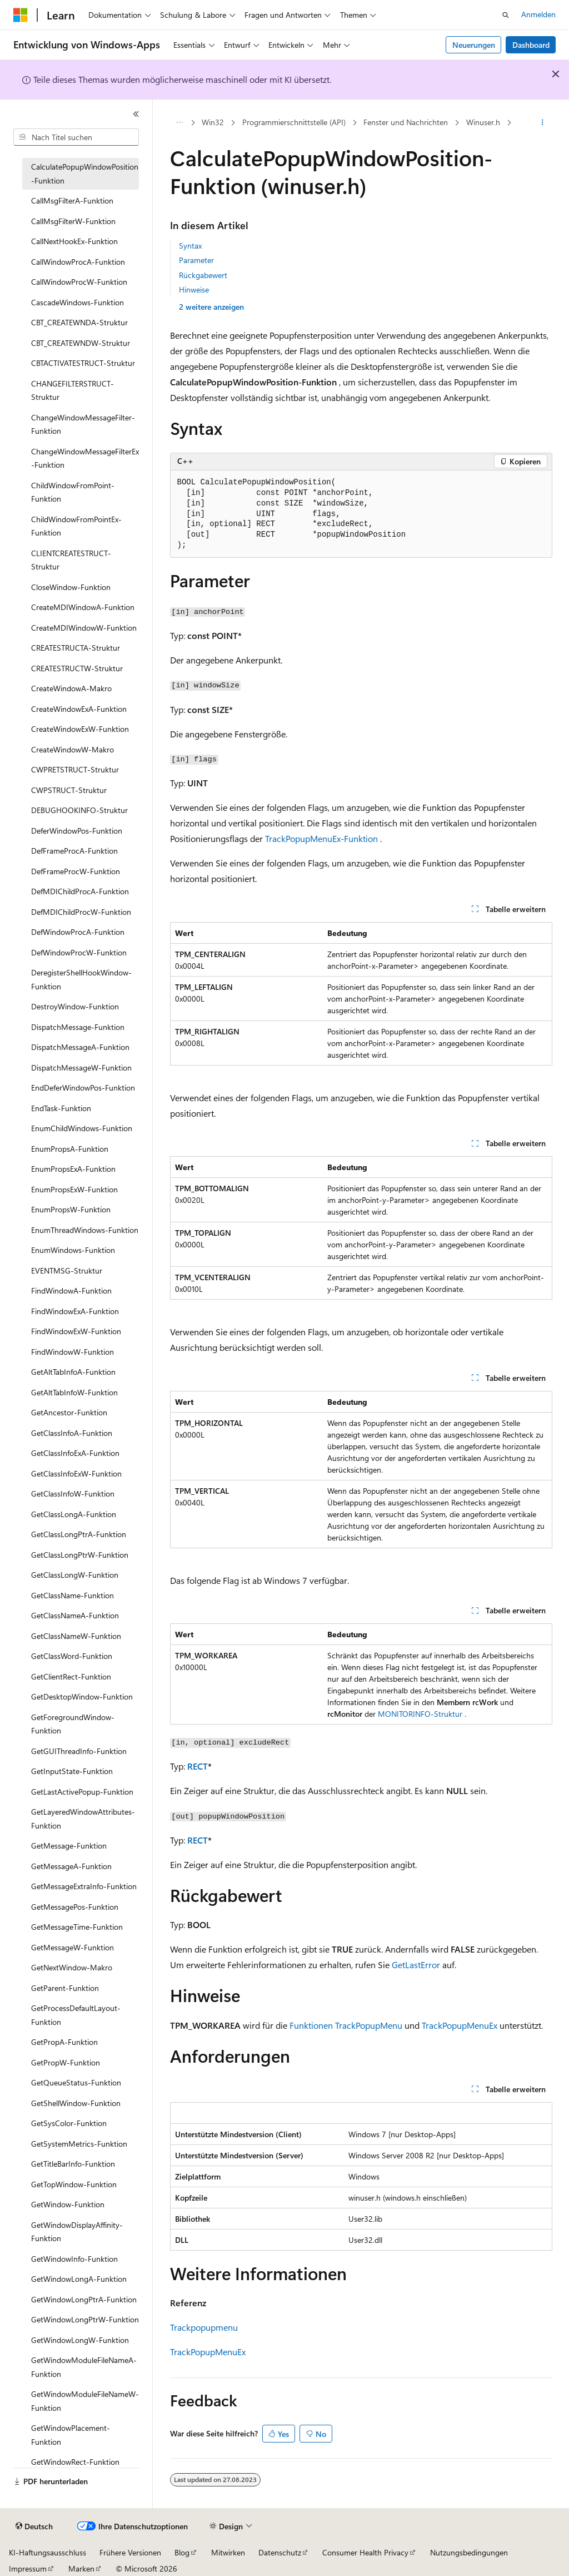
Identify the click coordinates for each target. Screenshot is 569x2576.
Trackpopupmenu (204, 2327)
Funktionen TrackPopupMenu (346, 2025)
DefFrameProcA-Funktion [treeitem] (74, 850)
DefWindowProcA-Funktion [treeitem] (77, 932)
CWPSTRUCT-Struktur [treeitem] (69, 790)
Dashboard (531, 44)
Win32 (213, 122)
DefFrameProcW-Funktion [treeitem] (75, 871)
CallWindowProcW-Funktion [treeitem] (79, 281)
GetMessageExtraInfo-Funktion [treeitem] (84, 1886)
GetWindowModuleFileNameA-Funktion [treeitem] (84, 2367)
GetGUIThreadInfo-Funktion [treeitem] (79, 1751)
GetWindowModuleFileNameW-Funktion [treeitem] (85, 2401)
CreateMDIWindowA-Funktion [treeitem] (82, 607)
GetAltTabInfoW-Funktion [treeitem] (74, 1392)
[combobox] (76, 137)
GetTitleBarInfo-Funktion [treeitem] (73, 2163)
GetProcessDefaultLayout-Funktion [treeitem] (76, 2015)
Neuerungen (473, 44)
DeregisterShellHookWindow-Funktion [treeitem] (81, 979)
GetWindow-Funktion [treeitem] (67, 2204)
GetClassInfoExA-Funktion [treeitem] (75, 1453)
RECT (197, 1766)
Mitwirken (228, 2552)
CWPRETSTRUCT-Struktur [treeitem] (75, 769)
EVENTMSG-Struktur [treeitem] (66, 1270)
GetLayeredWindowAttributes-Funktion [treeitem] (83, 1818)
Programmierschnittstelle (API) (294, 122)
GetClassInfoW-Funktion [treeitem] (72, 1493)
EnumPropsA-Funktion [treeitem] (69, 1148)
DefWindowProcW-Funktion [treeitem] (79, 952)
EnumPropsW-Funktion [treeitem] (71, 1209)
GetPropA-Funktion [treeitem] (64, 2042)
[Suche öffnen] (506, 15)
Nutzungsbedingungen (469, 2552)
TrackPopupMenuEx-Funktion (321, 838)
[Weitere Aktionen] (542, 123)
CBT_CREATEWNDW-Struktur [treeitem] (80, 343)
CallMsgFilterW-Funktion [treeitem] (73, 221)
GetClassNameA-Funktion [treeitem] (75, 1615)
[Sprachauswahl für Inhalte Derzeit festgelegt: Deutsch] (34, 2526)
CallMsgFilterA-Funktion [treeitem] (72, 200)
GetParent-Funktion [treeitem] (65, 1988)
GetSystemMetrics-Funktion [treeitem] (79, 2143)
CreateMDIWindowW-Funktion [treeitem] (84, 627)
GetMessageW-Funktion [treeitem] (72, 1947)
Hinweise (194, 289)
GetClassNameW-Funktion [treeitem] (76, 1636)
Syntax (190, 245)
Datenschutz (279, 2552)
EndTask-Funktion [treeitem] (61, 1108)
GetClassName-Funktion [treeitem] (72, 1595)
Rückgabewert (203, 275)
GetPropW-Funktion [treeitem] (65, 2062)
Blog (181, 2552)
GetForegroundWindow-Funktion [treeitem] (72, 1724)
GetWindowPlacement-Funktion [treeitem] (70, 2435)
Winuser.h (483, 122)
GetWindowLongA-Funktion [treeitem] (79, 2278)
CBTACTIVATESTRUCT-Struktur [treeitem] (83, 363)
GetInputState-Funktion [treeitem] (72, 1771)
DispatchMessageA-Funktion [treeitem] (80, 1047)
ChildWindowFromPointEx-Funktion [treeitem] (76, 526)
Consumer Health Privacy (365, 2552)
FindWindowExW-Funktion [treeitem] (76, 1331)
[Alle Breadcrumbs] (179, 123)
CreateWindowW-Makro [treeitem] (72, 749)
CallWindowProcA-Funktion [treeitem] (78, 261)
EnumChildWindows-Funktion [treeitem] (81, 1128)
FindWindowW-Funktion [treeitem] (72, 1351)
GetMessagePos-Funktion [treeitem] (74, 1906)
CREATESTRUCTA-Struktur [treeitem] (75, 647)
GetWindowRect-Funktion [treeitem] (75, 2461)
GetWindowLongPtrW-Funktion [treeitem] (85, 2319)
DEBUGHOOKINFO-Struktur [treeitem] (79, 810)
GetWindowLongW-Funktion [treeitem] (80, 2340)
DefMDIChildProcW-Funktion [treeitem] (81, 911)
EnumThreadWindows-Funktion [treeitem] (84, 1230)
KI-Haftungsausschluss (47, 2552)
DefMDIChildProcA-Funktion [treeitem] (80, 891)
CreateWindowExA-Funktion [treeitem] (79, 709)
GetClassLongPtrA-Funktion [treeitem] (78, 1534)
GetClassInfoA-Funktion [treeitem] (71, 1433)
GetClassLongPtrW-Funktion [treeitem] (79, 1554)
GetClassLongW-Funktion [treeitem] (74, 1574)
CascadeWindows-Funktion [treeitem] (77, 302)
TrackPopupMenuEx (459, 2025)
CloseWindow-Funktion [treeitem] (71, 587)
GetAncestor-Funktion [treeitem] (69, 1412)
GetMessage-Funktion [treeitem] (69, 1845)
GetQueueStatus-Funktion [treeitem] (76, 2082)
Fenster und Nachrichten (405, 122)
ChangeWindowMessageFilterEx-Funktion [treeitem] (85, 458)
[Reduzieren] (136, 114)
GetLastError (416, 1964)
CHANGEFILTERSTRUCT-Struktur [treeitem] (72, 390)
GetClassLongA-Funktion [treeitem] (73, 1514)
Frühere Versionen (130, 2552)
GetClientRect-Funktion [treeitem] (71, 1676)
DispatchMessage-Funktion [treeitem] (77, 1027)
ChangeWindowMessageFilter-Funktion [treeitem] (83, 424)
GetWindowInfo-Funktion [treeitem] (74, 2258)
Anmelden (538, 14)
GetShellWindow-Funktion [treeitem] (76, 2103)
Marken (81, 2568)
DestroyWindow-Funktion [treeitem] (75, 1006)
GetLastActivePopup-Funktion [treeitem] (82, 1791)
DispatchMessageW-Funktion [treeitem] (81, 1067)
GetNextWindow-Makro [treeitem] (71, 1967)
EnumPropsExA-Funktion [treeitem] (73, 1168)
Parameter (196, 260)
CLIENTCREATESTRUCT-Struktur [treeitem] (71, 560)
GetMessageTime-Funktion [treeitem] (77, 1926)
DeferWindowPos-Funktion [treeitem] (76, 830)
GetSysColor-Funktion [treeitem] (69, 2123)
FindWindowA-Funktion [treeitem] (71, 1290)
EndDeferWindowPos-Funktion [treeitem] (83, 1087)
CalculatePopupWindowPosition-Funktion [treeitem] (84, 173)
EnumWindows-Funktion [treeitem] (73, 1250)
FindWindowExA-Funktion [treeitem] (75, 1311)
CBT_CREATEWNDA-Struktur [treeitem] (79, 322)
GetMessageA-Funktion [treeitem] (71, 1866)
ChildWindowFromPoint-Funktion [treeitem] (72, 492)
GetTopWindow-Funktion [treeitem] (74, 2184)
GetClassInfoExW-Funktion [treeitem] (76, 1473)
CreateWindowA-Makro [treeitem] (71, 688)
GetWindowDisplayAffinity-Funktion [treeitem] (77, 2232)
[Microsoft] (20, 15)
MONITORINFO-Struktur (420, 1713)
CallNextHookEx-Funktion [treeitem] (74, 241)
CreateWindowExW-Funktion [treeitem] (80, 729)
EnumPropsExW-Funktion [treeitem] (74, 1189)
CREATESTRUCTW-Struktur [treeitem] (77, 668)
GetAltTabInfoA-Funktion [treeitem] (73, 1371)
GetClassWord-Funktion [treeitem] (71, 1656)
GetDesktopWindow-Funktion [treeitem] (82, 1696)
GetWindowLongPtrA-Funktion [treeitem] (84, 2299)
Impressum (28, 2568)
